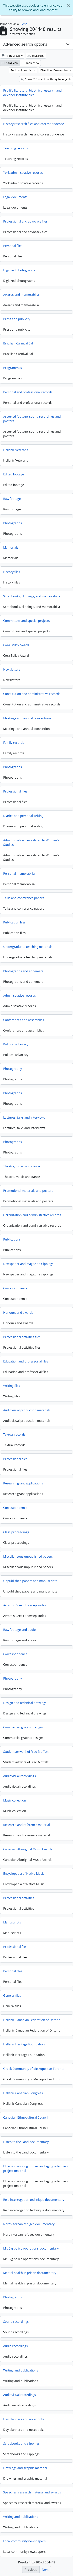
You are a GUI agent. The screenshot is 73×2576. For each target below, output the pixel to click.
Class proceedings (16, 1532)
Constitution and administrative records (31, 694)
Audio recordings (15, 2346)
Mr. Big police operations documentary (31, 2248)
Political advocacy (15, 1044)
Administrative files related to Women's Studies (31, 842)
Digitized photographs (19, 270)
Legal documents (15, 197)
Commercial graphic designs (23, 1727)
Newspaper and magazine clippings (28, 1264)
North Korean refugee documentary (29, 2224)
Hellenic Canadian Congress (23, 2093)
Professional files (15, 791)
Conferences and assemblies (23, 1020)
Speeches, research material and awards (32, 2492)
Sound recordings (16, 2322)
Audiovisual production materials (27, 1410)
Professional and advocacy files (25, 221)
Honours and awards (18, 1313)
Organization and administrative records (32, 1215)
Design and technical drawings (25, 1703)
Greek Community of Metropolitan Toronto (34, 2069)
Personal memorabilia (19, 873)
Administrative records (19, 995)
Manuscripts (12, 1922)
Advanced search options (25, 44)
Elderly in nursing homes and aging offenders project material (35, 2168)
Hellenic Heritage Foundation (24, 2044)
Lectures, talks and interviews (24, 1117)
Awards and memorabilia (21, 294)
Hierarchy (36, 55)
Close (23, 24)
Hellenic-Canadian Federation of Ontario (31, 2020)
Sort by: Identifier (22, 70)
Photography (12, 1069)
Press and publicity (16, 319)
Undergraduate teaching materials (27, 947)
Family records (13, 743)
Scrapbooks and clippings (21, 2443)
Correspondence (15, 1288)
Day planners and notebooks (23, 2419)
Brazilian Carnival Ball (18, 343)
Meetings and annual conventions (27, 718)
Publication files (14, 922)
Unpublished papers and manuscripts (30, 1581)
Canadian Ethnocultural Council (25, 2117)
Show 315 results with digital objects (46, 79)
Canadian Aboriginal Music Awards (27, 1849)
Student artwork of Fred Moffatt (25, 1752)
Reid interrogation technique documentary (33, 2200)
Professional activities (18, 1898)
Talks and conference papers (23, 898)
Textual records (14, 1434)
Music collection (14, 1800)
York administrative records (23, 173)
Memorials (10, 547)
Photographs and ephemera (23, 971)
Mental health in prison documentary (29, 2273)
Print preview (12, 55)
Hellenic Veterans (15, 450)
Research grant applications (23, 1483)
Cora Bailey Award (16, 645)
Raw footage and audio (19, 1630)
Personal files (12, 246)
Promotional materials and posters (28, 1191)
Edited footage (13, 474)
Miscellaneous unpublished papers (28, 1556)
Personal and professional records (27, 392)
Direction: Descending (54, 70)
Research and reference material (26, 1825)
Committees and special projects (26, 621)
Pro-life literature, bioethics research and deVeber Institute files (32, 92)
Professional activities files (22, 1337)
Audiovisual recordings (19, 1776)
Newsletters (11, 669)
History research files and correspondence (33, 124)
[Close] (68, 5)
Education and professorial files (25, 1361)
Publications (12, 1239)
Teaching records (15, 148)
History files (11, 572)
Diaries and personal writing (23, 816)
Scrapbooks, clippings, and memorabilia (31, 596)
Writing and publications (20, 2370)
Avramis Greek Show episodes (24, 1605)
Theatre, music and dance (21, 1166)
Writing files (11, 1386)
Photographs (12, 523)
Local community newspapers (24, 2541)
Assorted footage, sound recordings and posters (32, 418)
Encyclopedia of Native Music (23, 1873)
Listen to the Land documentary (26, 2142)
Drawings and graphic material (25, 2468)
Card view (10, 63)
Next (45, 2570)
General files (12, 1995)
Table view (30, 63)
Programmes (12, 368)
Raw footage (12, 499)
